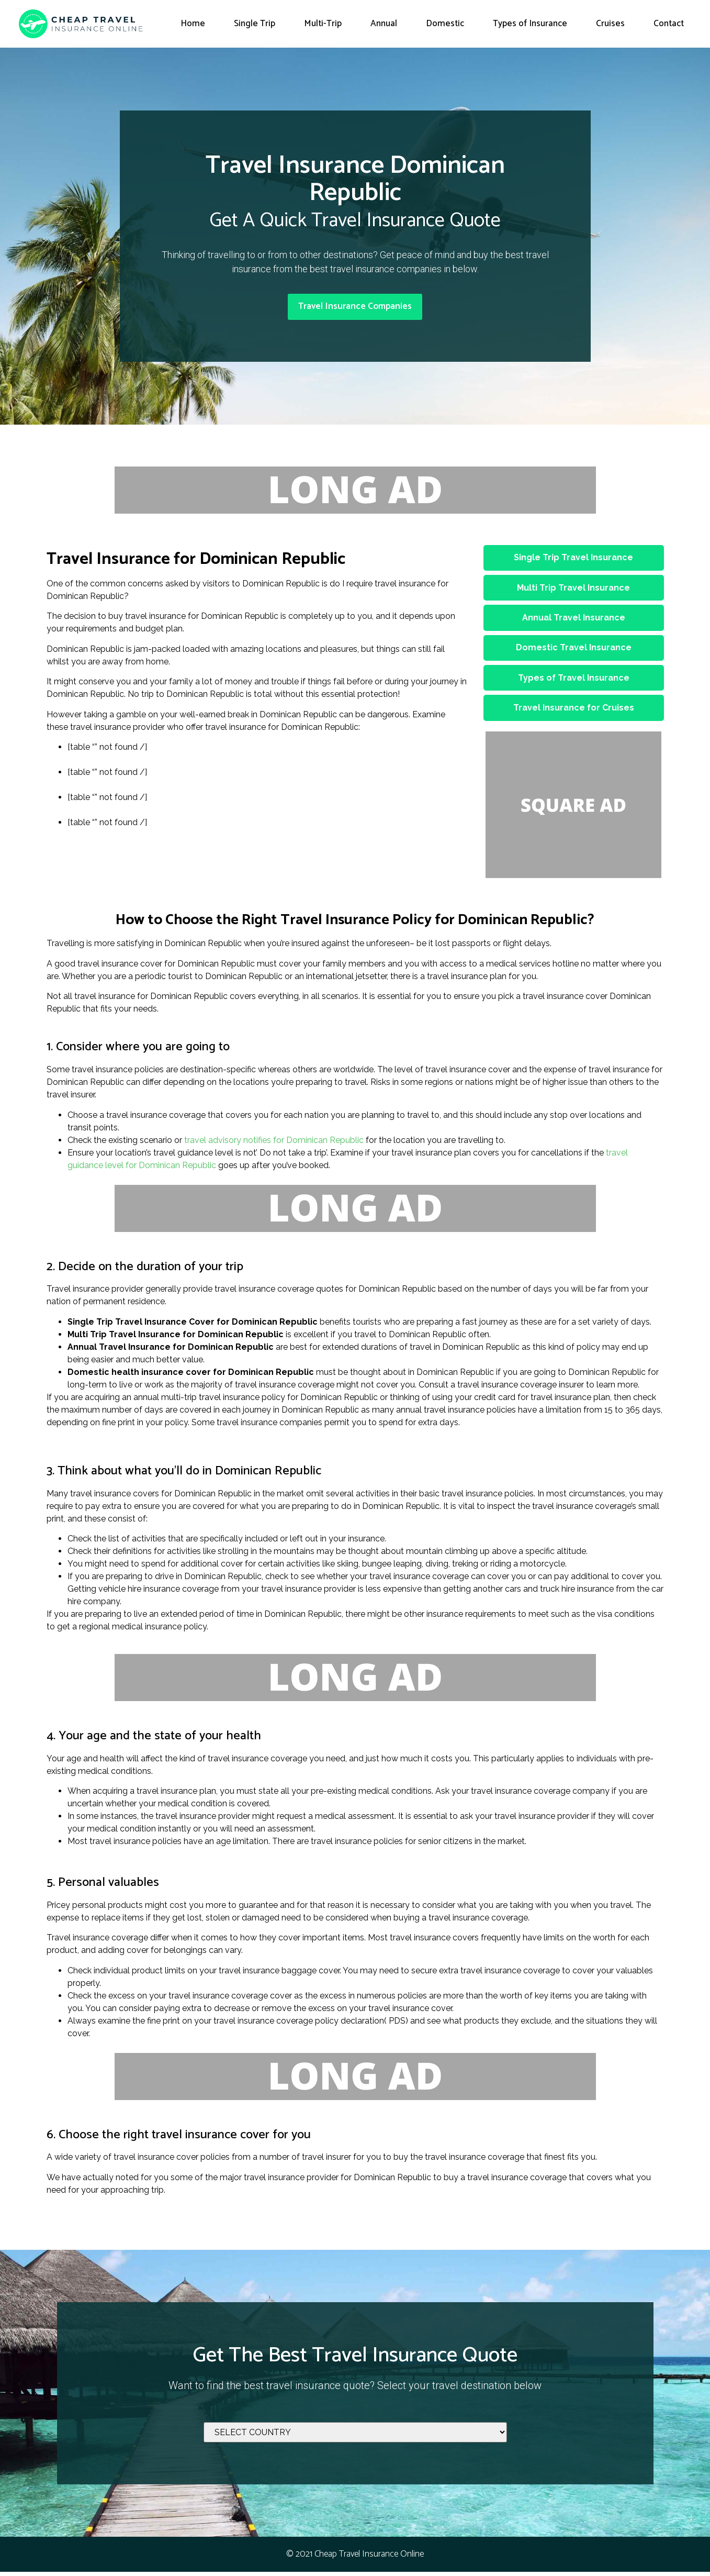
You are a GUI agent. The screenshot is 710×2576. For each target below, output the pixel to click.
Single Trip (254, 23)
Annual (383, 23)
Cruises (610, 23)
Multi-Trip (323, 23)
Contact (668, 23)
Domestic (445, 23)
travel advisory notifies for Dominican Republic (274, 1144)
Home (193, 23)
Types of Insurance (530, 23)
